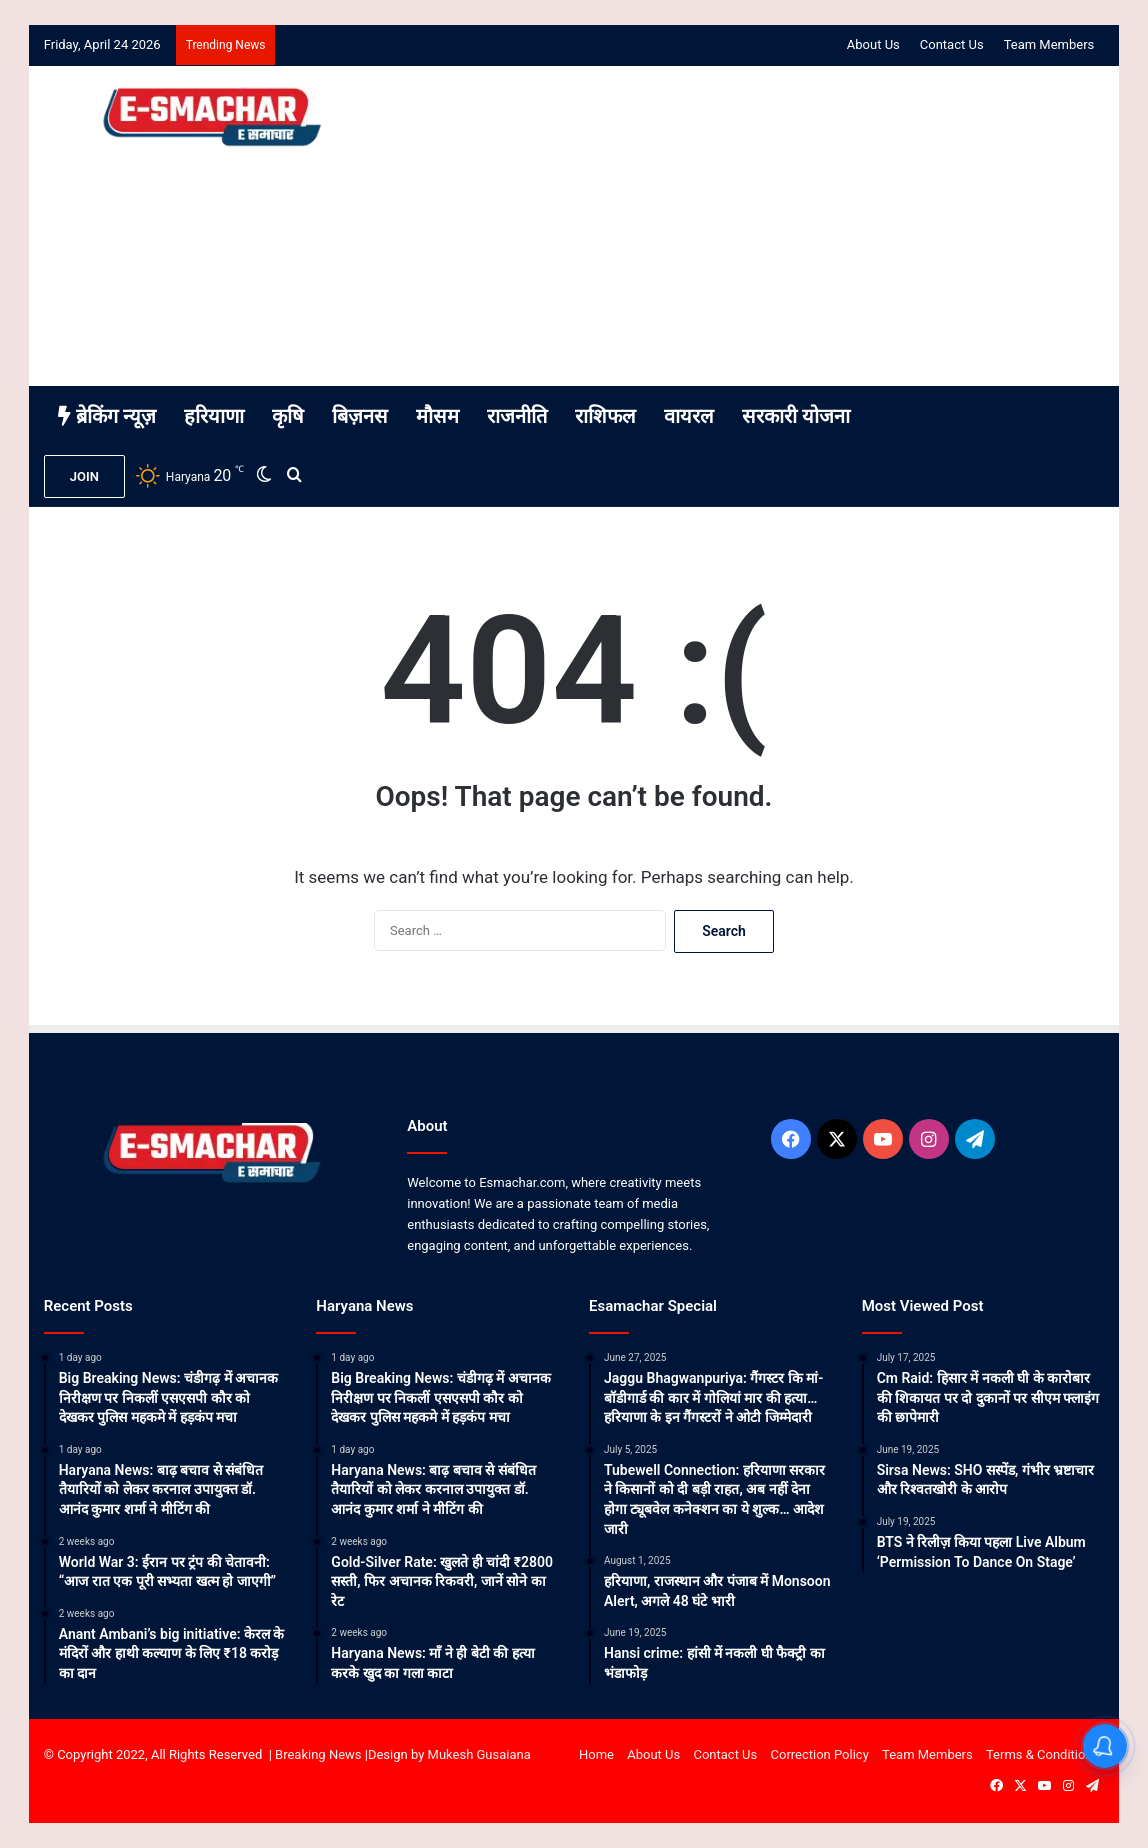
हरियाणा (214, 416)
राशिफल (605, 416)
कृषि (288, 416)
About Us (873, 44)
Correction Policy (820, 1754)
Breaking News (318, 1754)
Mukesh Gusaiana (479, 1754)
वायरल (689, 416)
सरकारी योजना (796, 416)
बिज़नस (360, 416)
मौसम (437, 416)
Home (596, 1754)
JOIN (84, 476)
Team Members (1049, 44)
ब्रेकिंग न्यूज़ (107, 416)
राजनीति (517, 416)
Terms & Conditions (1042, 1754)
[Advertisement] (755, 226)
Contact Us (952, 44)
